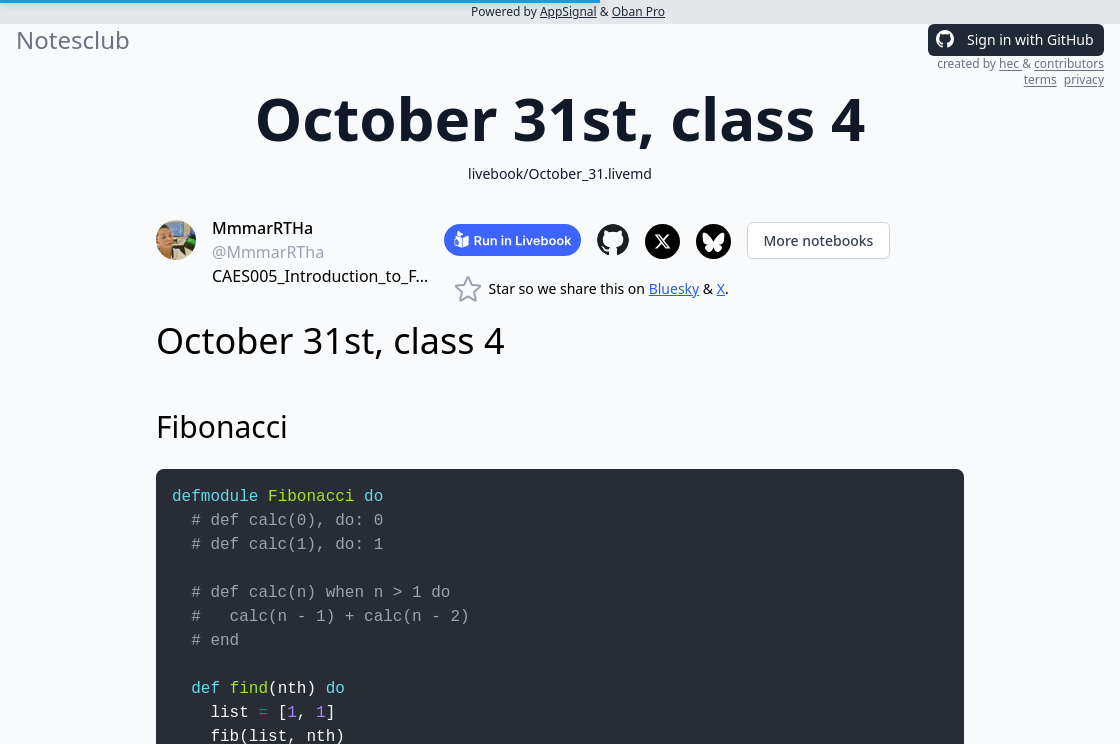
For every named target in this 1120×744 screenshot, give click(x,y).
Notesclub (73, 40)
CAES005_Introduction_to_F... (320, 276)
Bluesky (674, 288)
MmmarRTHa (262, 228)
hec (1010, 63)
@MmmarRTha (268, 252)
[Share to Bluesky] (713, 241)
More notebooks (819, 240)
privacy (1084, 79)
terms (1040, 79)
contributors (1069, 63)
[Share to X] (662, 241)
